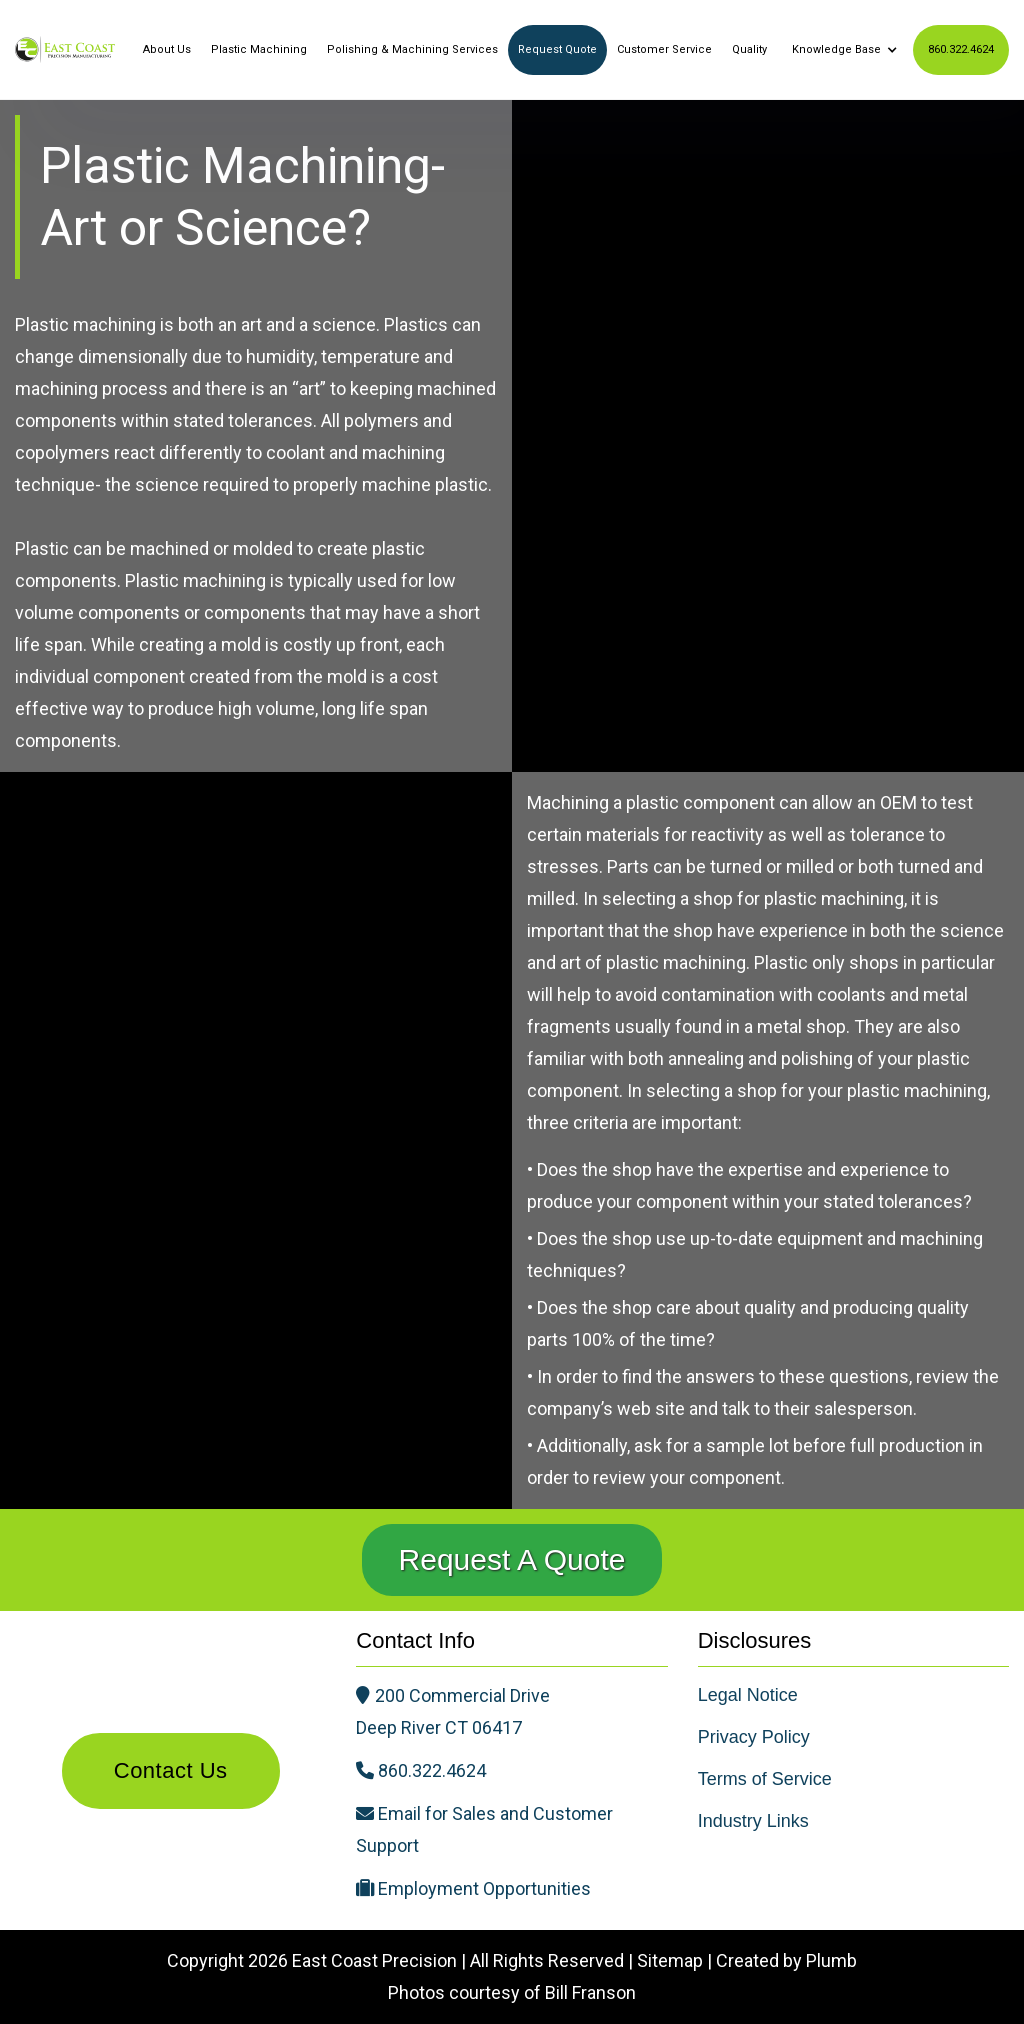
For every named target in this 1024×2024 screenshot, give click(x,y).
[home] (65, 49)
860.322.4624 (961, 49)
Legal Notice (748, 1695)
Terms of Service (765, 1779)
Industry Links (753, 1821)
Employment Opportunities (484, 1888)
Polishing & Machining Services (412, 49)
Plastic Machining (259, 49)
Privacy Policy (754, 1737)
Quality (749, 49)
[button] (842, 50)
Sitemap (670, 1960)
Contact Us (171, 1770)
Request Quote (557, 49)
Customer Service (664, 49)
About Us (167, 49)
